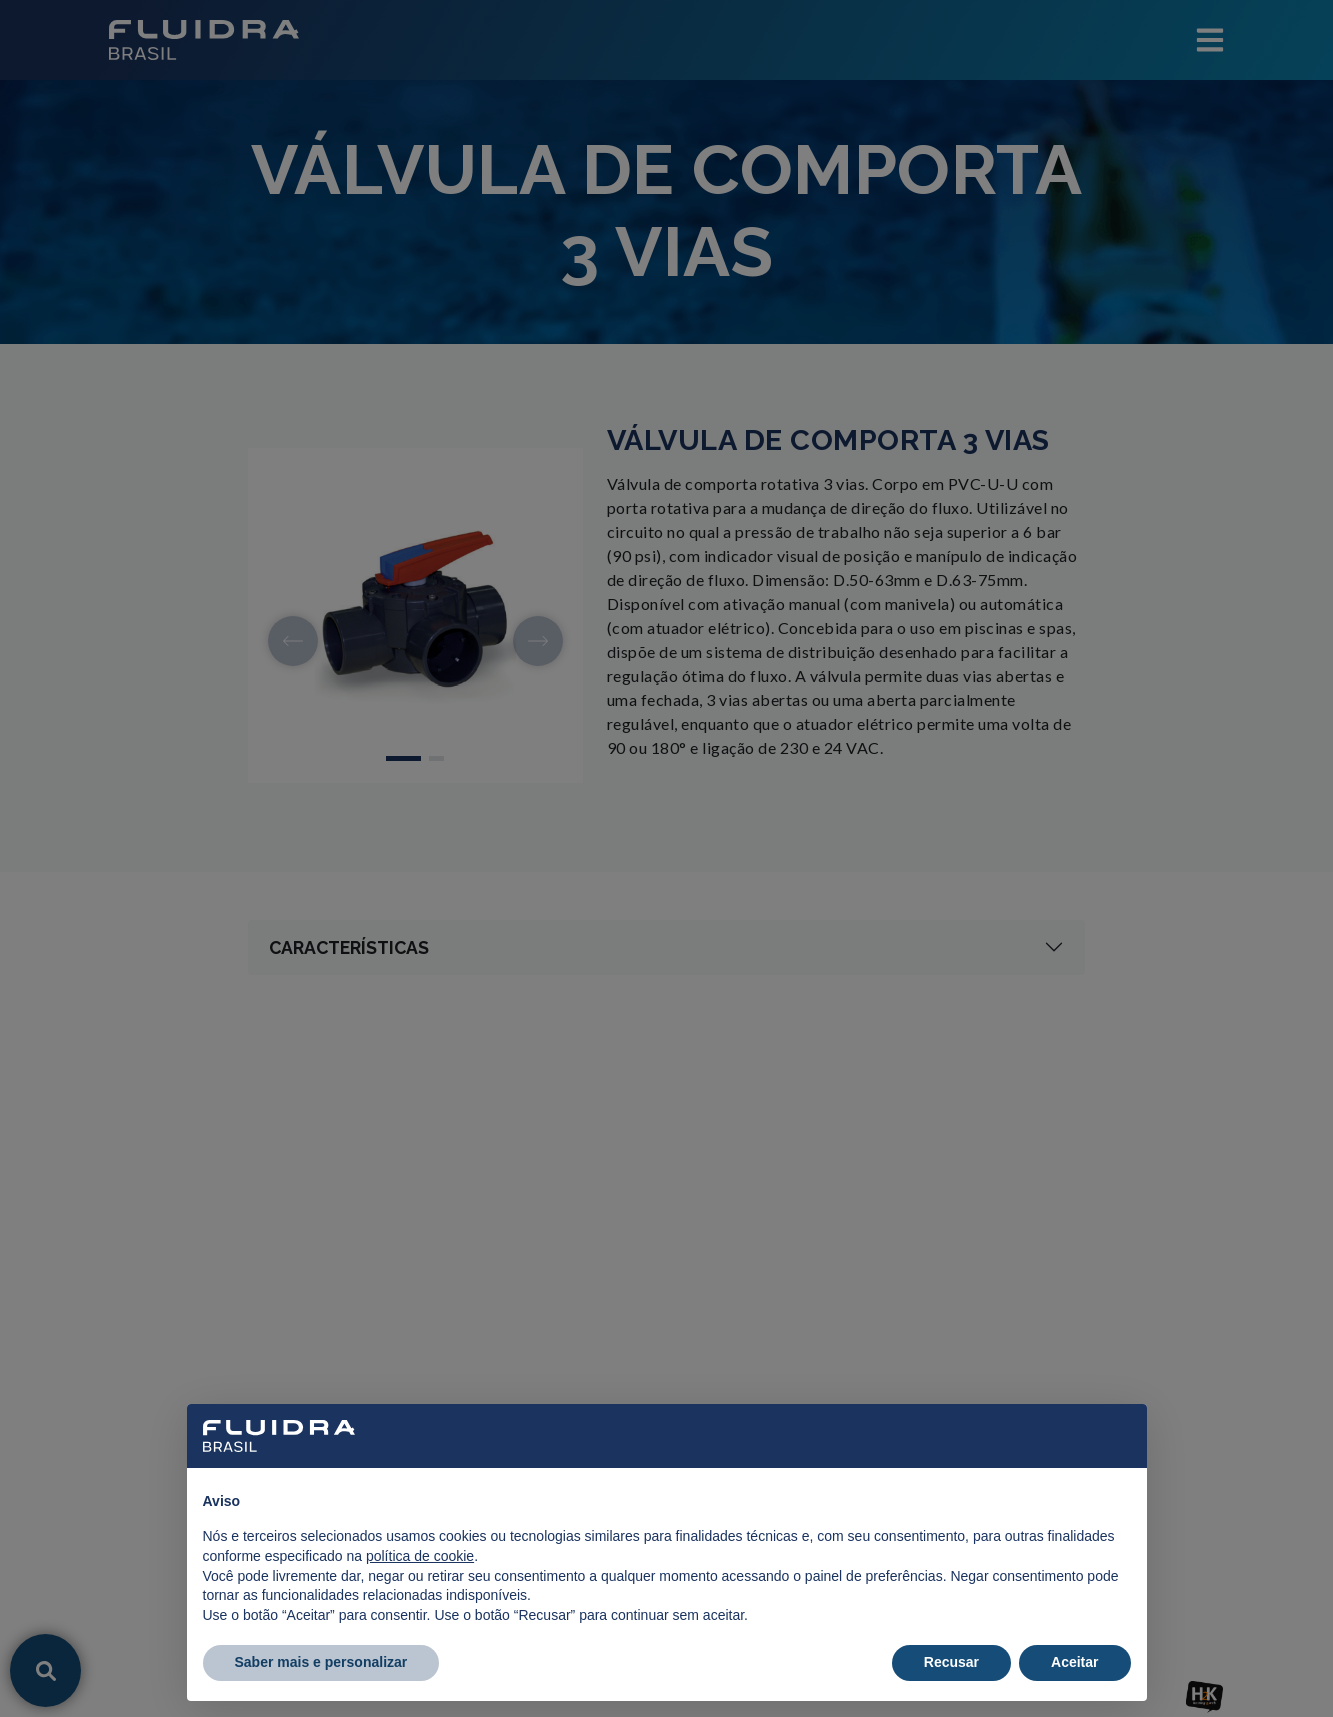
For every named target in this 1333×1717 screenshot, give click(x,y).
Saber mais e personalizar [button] (321, 1662)
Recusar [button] (951, 1662)
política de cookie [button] (420, 1556)
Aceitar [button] (1074, 1662)
